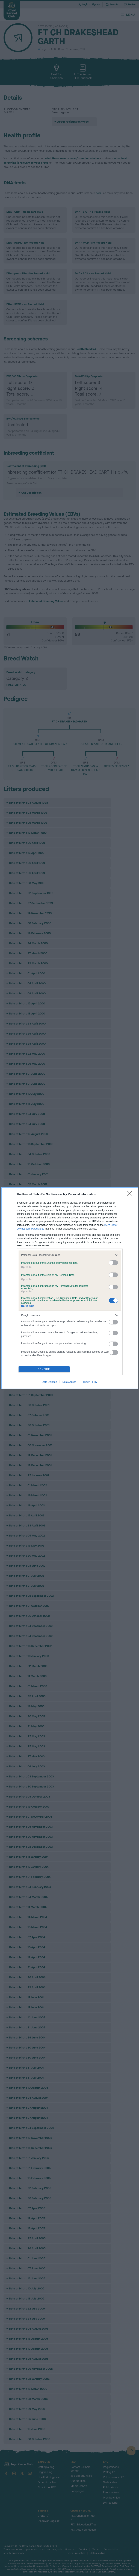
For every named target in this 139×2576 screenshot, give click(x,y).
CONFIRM (44, 1369)
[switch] (113, 1262)
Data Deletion (49, 1381)
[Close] (130, 1194)
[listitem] (69, 1255)
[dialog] (70, 1288)
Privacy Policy (89, 1381)
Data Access (69, 1381)
